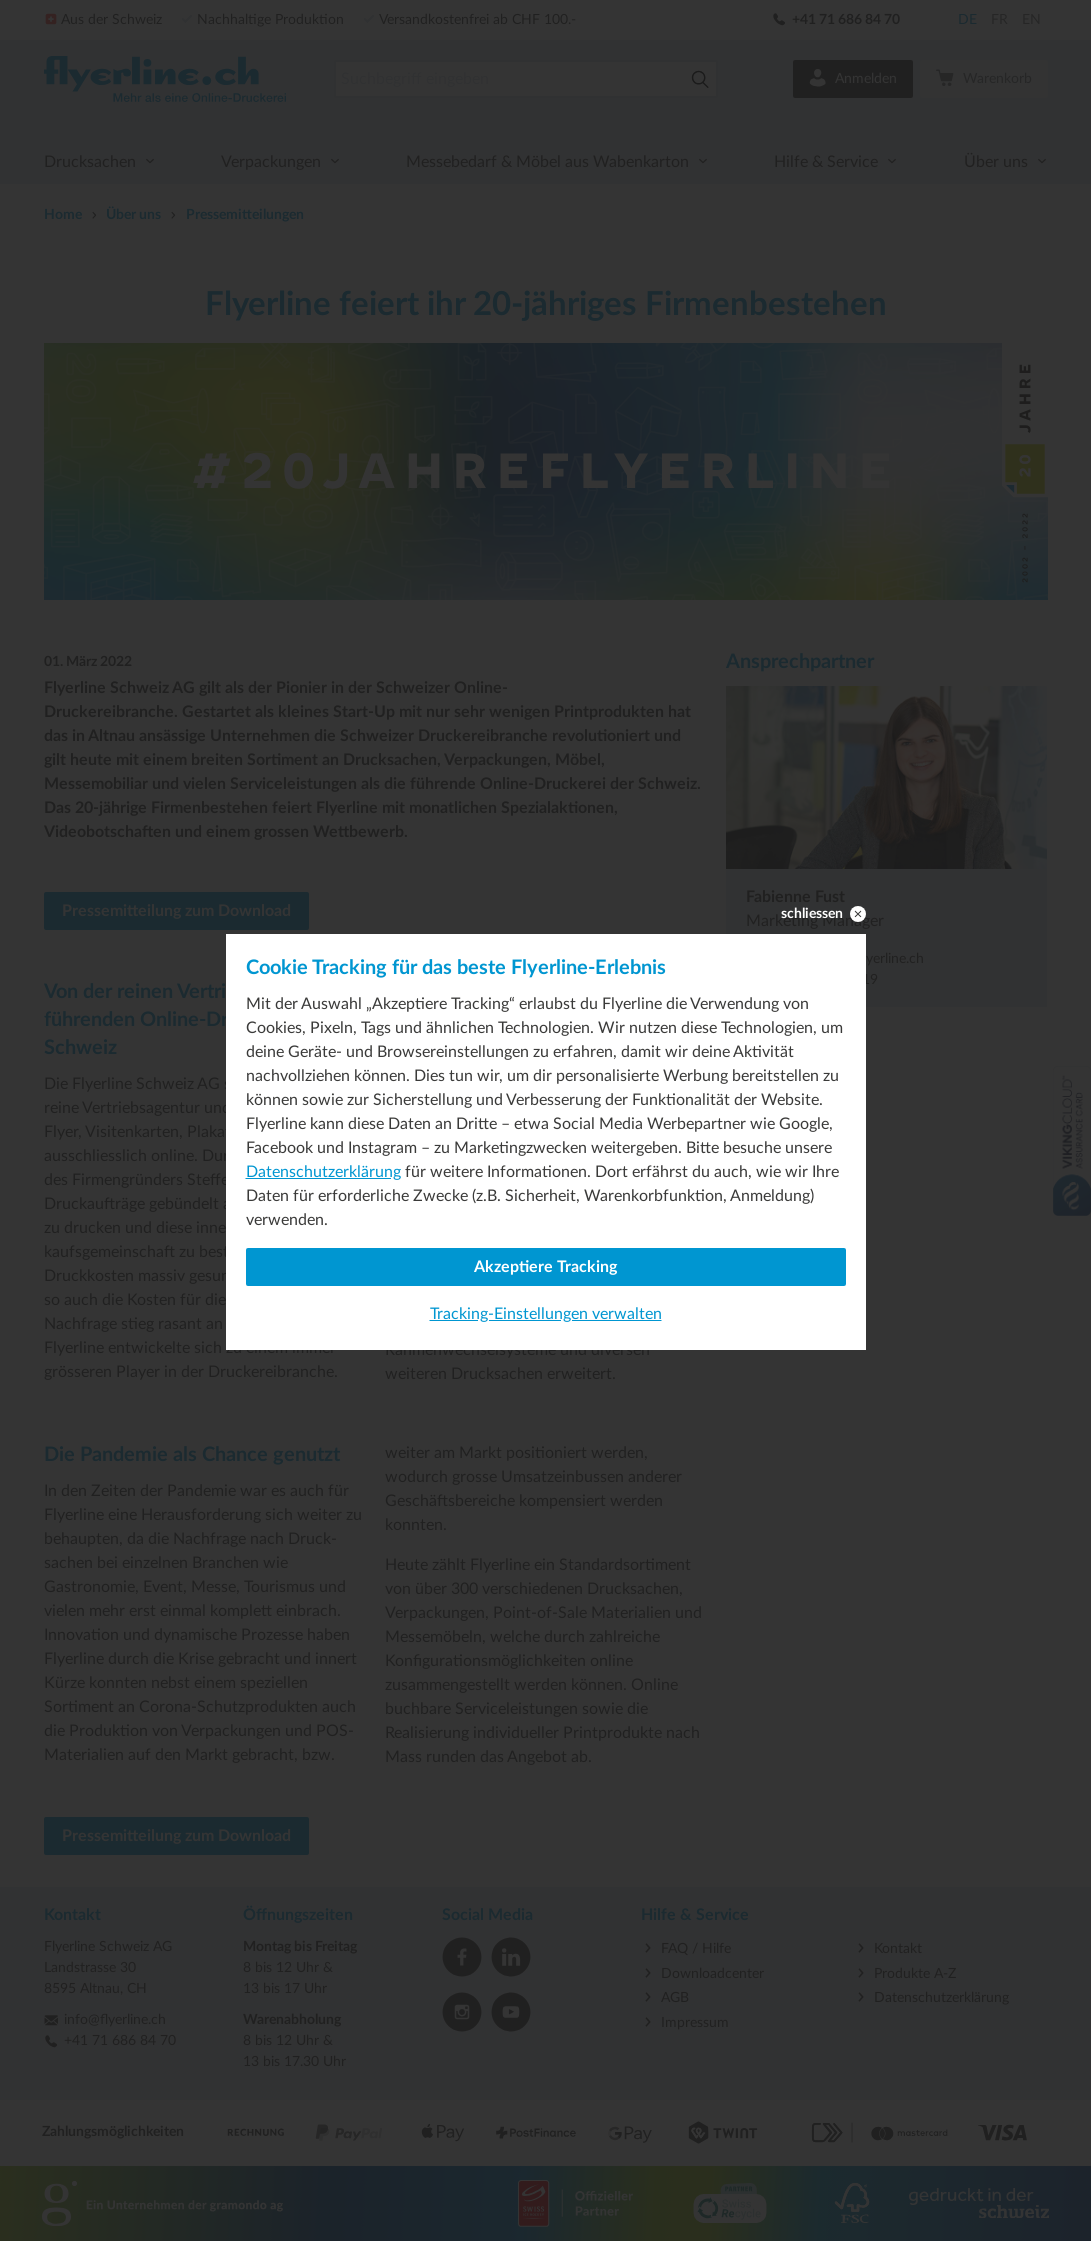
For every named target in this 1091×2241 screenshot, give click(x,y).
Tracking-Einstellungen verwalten (546, 1314)
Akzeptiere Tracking (545, 1267)
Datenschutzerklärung (323, 1172)
